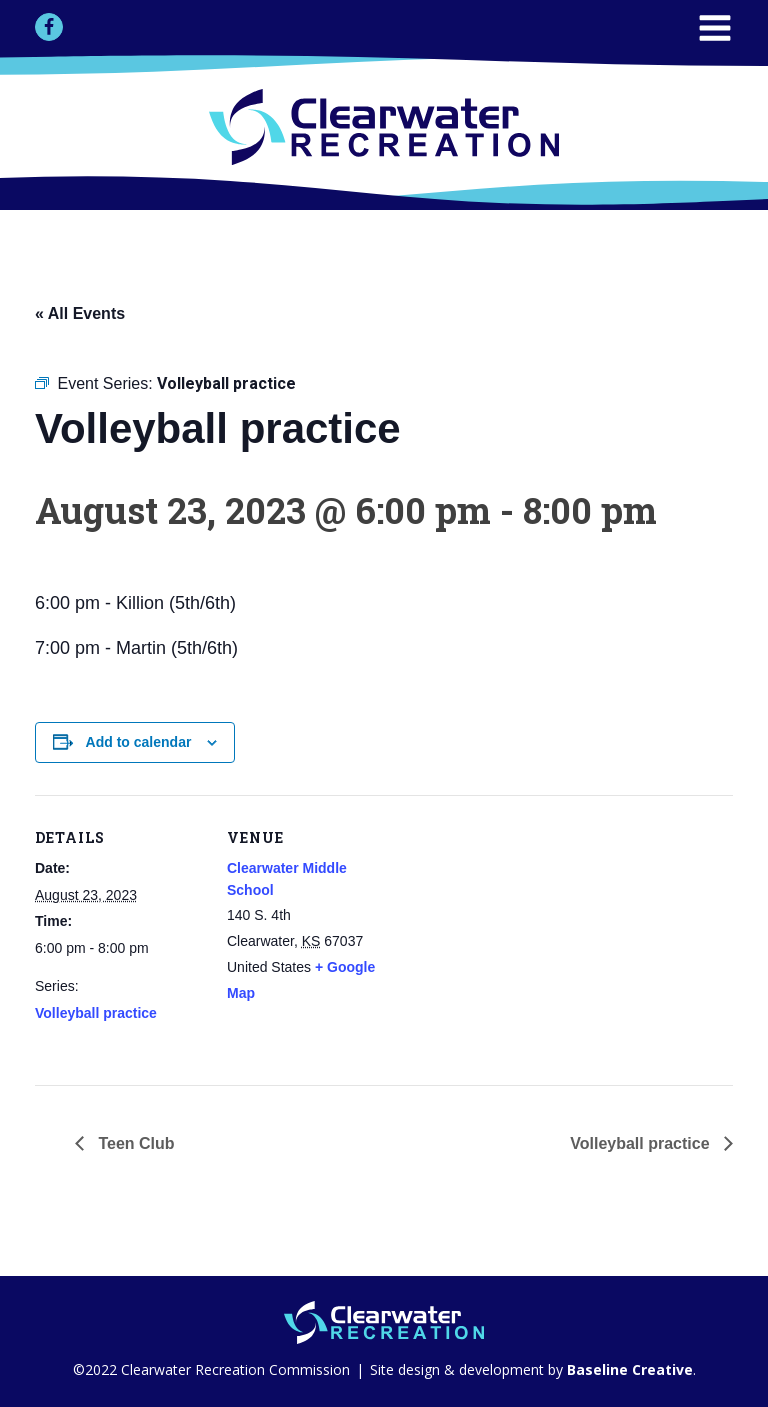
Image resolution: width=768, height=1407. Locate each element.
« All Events (80, 313)
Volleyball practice (96, 1013)
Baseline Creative (628, 1369)
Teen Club (134, 1143)
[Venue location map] (524, 933)
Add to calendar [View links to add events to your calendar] (139, 742)
